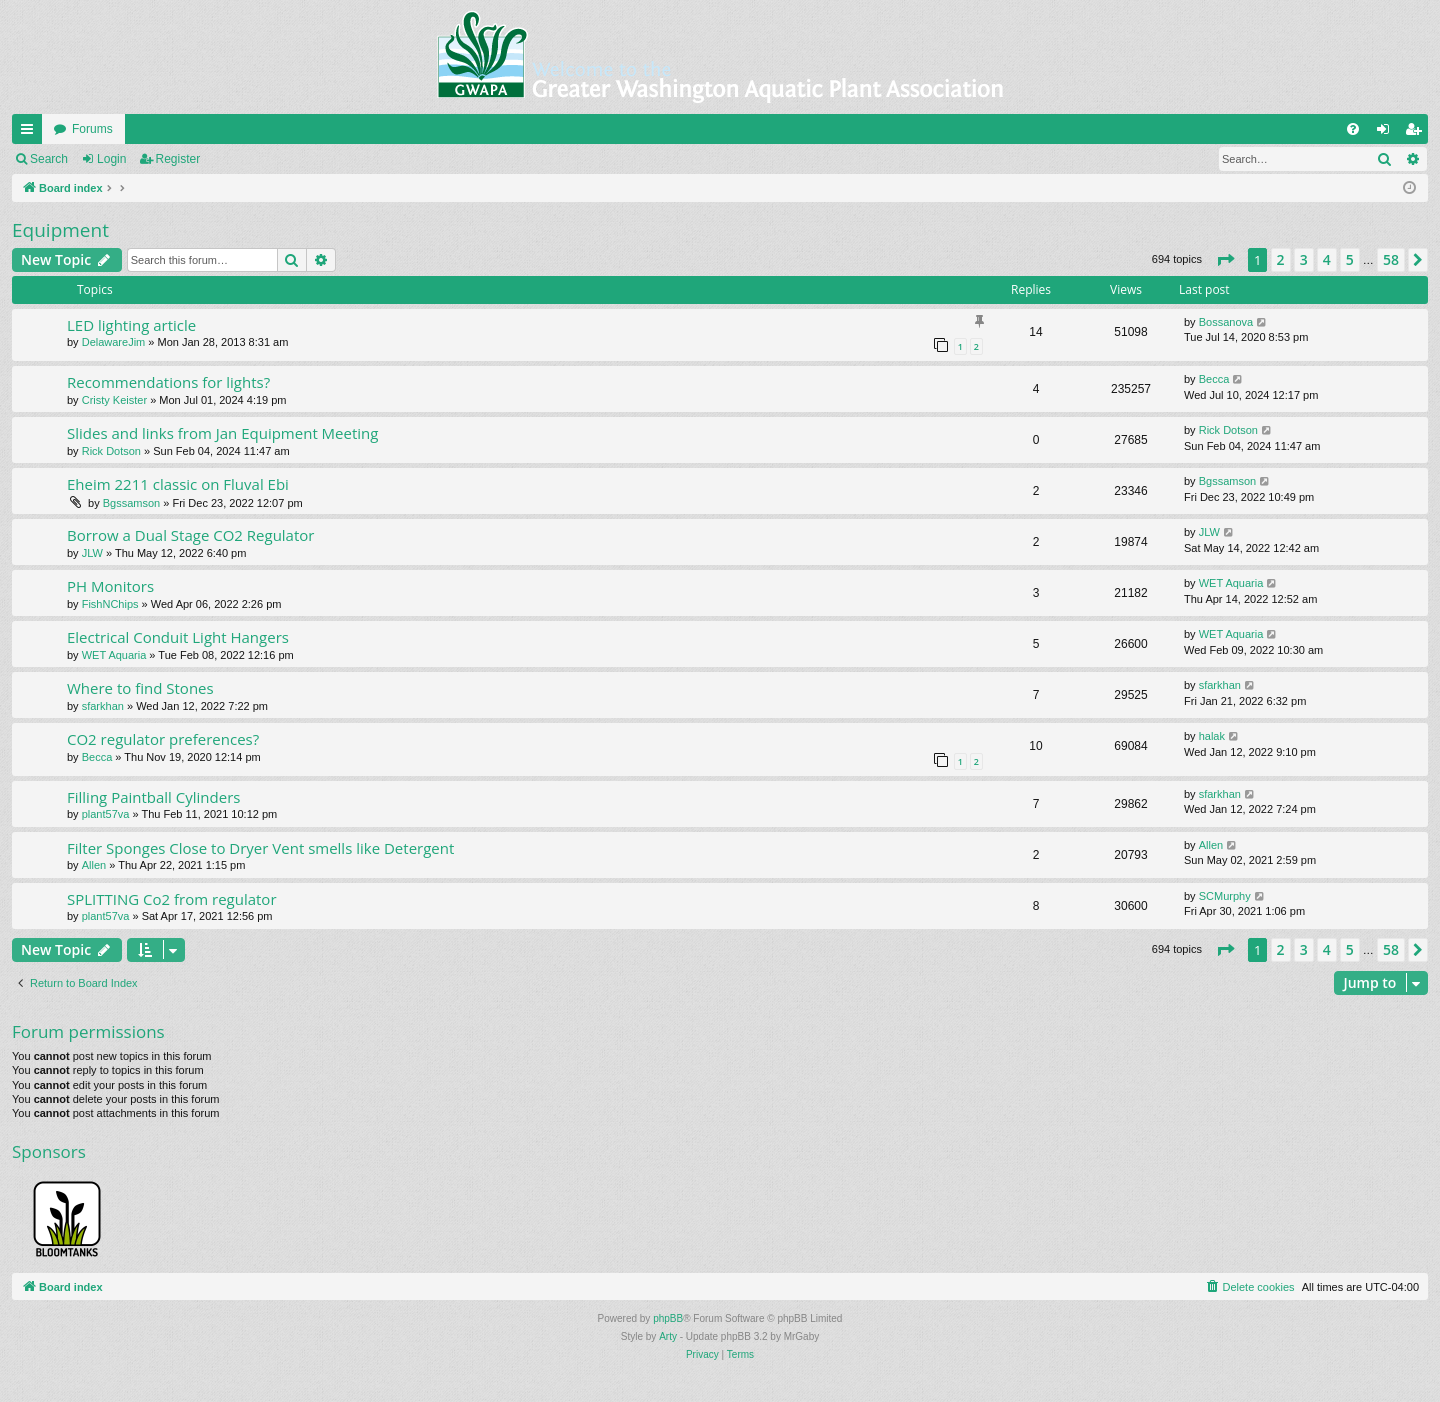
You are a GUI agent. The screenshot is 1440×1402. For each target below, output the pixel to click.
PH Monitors (110, 586)
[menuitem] (1353, 129)
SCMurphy (1225, 896)
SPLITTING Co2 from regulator (172, 899)
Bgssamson (131, 503)
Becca (1214, 379)
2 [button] (1281, 259)
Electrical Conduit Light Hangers (178, 637)
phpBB (668, 1318)
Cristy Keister (114, 400)
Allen (94, 865)
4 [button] (1327, 259)
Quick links (31, 133)
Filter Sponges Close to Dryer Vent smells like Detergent (260, 848)
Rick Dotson (111, 451)
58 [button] (1391, 259)
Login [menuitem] (1387, 133)
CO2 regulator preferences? (163, 739)
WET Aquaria (1231, 583)
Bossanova (1226, 322)
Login (111, 159)
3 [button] (1304, 259)
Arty (668, 1336)
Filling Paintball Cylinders (153, 797)
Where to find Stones (140, 688)
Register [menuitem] (1417, 133)
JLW (92, 553)
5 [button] (1350, 259)
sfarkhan (103, 706)
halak (1212, 736)
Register (178, 159)
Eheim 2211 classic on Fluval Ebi (178, 484)
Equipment (60, 230)
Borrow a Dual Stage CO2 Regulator (190, 535)
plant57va (106, 814)
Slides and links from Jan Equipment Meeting (222, 433)
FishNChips (110, 604)
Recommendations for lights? (168, 382)
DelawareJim (114, 342)
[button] (1225, 260)
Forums (92, 129)
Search (49, 159)
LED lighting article (131, 325)
